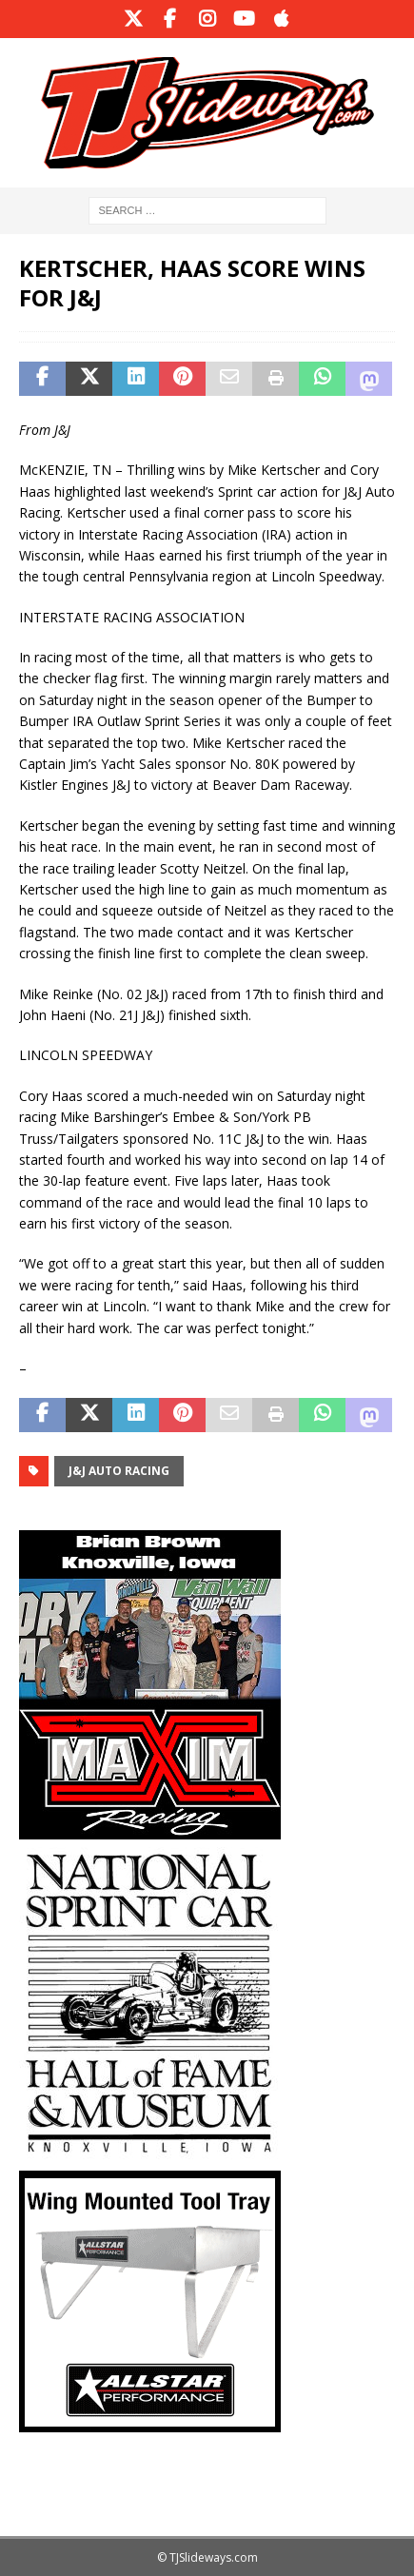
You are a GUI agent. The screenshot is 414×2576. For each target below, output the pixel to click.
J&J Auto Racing (119, 1471)
